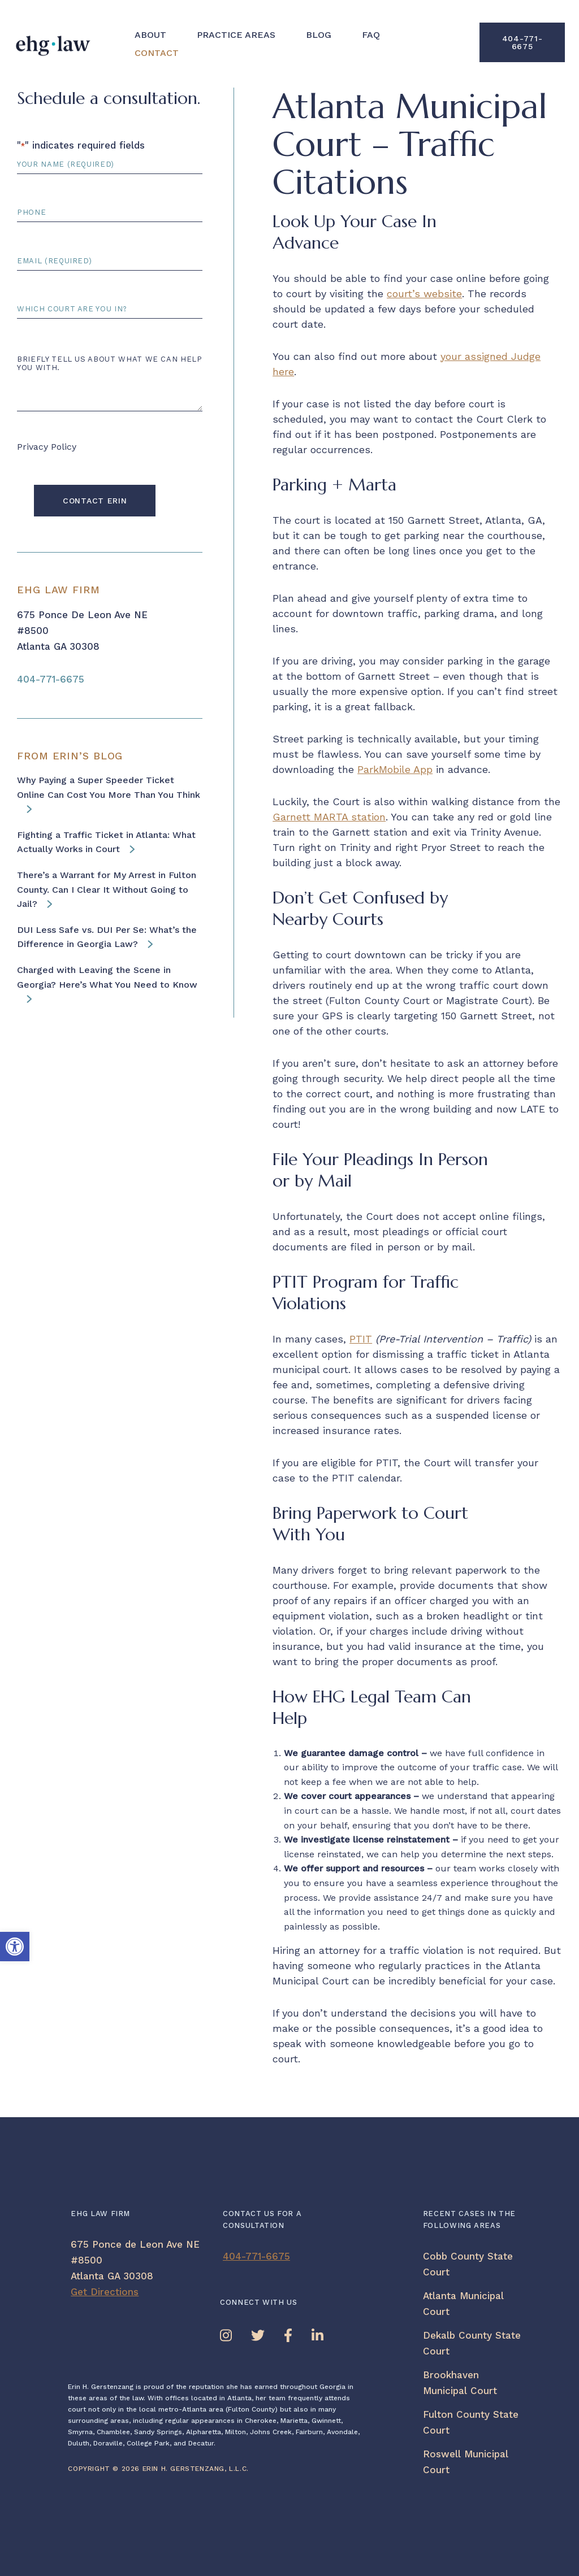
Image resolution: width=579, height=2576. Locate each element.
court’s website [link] (424, 293)
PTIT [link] (360, 1339)
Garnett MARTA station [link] (329, 817)
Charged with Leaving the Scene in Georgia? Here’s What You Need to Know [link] (107, 977)
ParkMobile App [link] (395, 769)
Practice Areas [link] (236, 35)
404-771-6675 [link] (522, 42)
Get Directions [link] (105, 2291)
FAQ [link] (371, 35)
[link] (14, 1946)
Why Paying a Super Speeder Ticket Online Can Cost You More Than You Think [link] (108, 787)
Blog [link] (318, 35)
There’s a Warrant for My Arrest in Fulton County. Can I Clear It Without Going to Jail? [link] (106, 889)
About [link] (150, 35)
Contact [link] (157, 53)
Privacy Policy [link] (46, 446)
